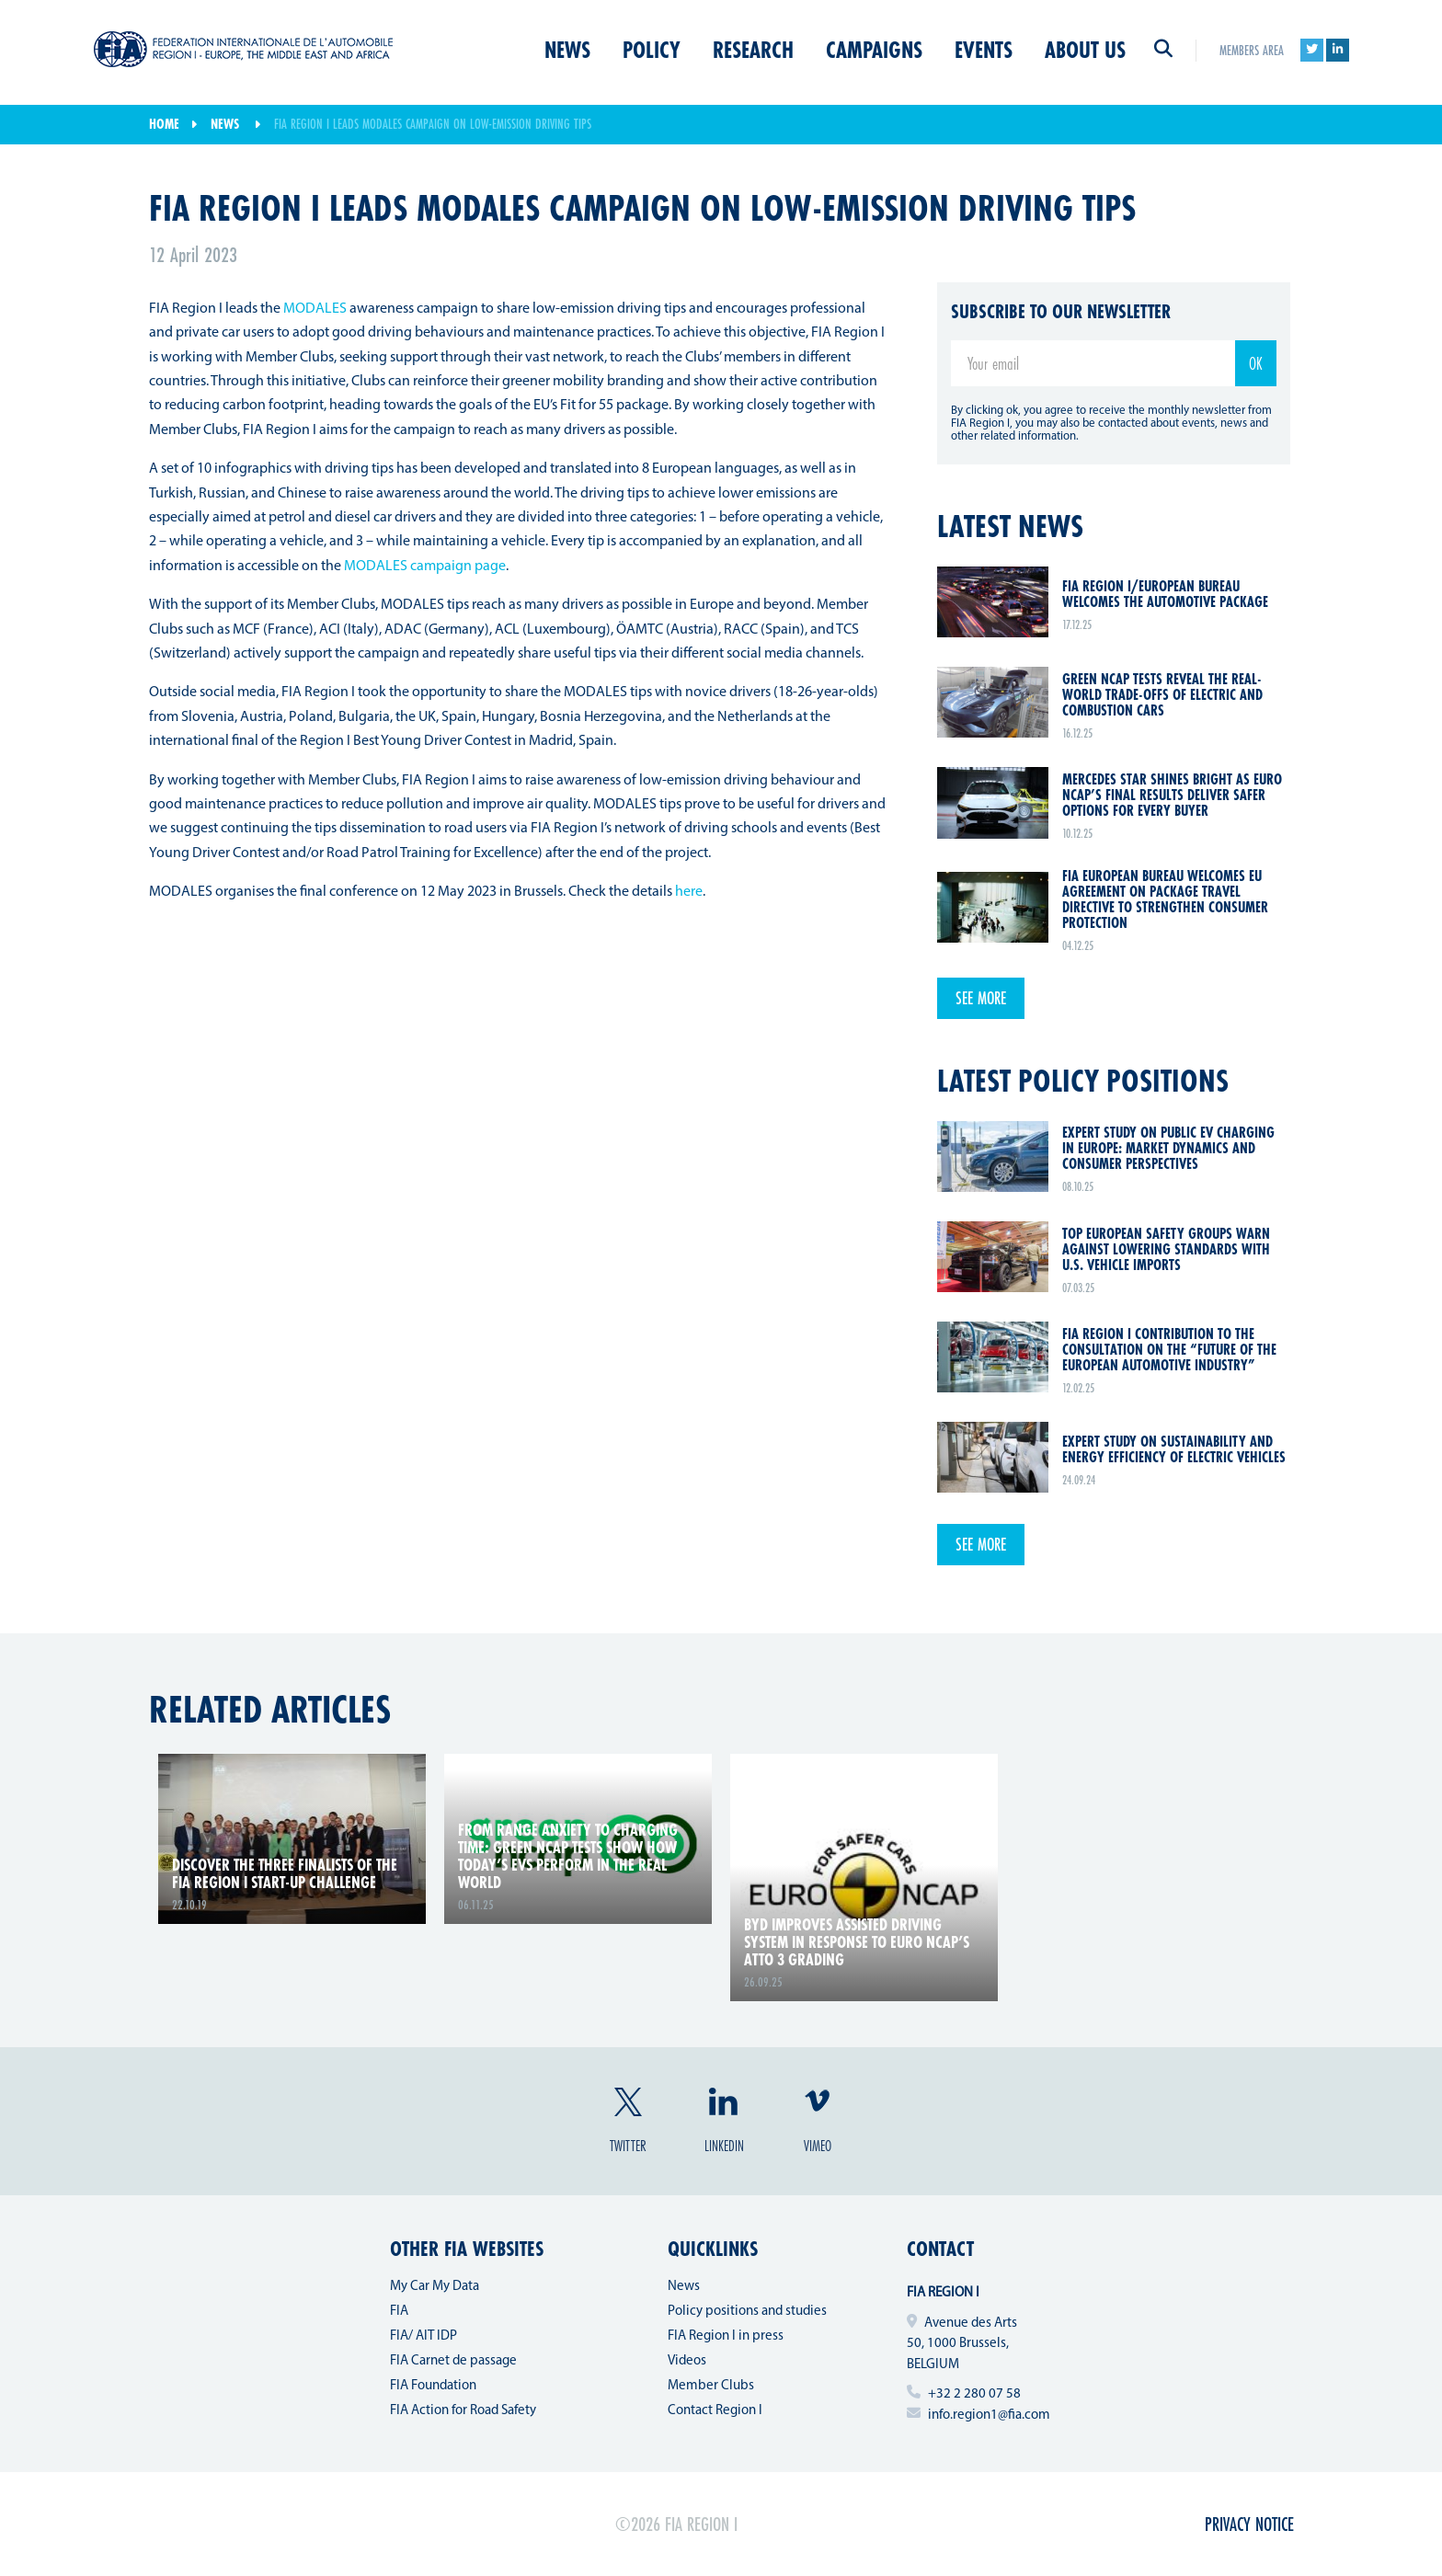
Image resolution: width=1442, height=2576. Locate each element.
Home (164, 123)
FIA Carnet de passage (453, 2361)
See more (981, 998)
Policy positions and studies (747, 2311)
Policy (652, 49)
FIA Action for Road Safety (463, 2411)
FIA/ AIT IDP (423, 2336)
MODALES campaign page (425, 566)
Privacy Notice (1249, 2524)
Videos (687, 2361)
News (567, 49)
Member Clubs (711, 2386)
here (689, 892)
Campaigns (874, 49)
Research (753, 49)
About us (1085, 49)
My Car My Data (434, 2287)
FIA (399, 2311)
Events (984, 49)
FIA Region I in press (726, 2336)
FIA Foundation (433, 2386)
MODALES (315, 309)
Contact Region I (715, 2411)
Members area (1251, 50)
